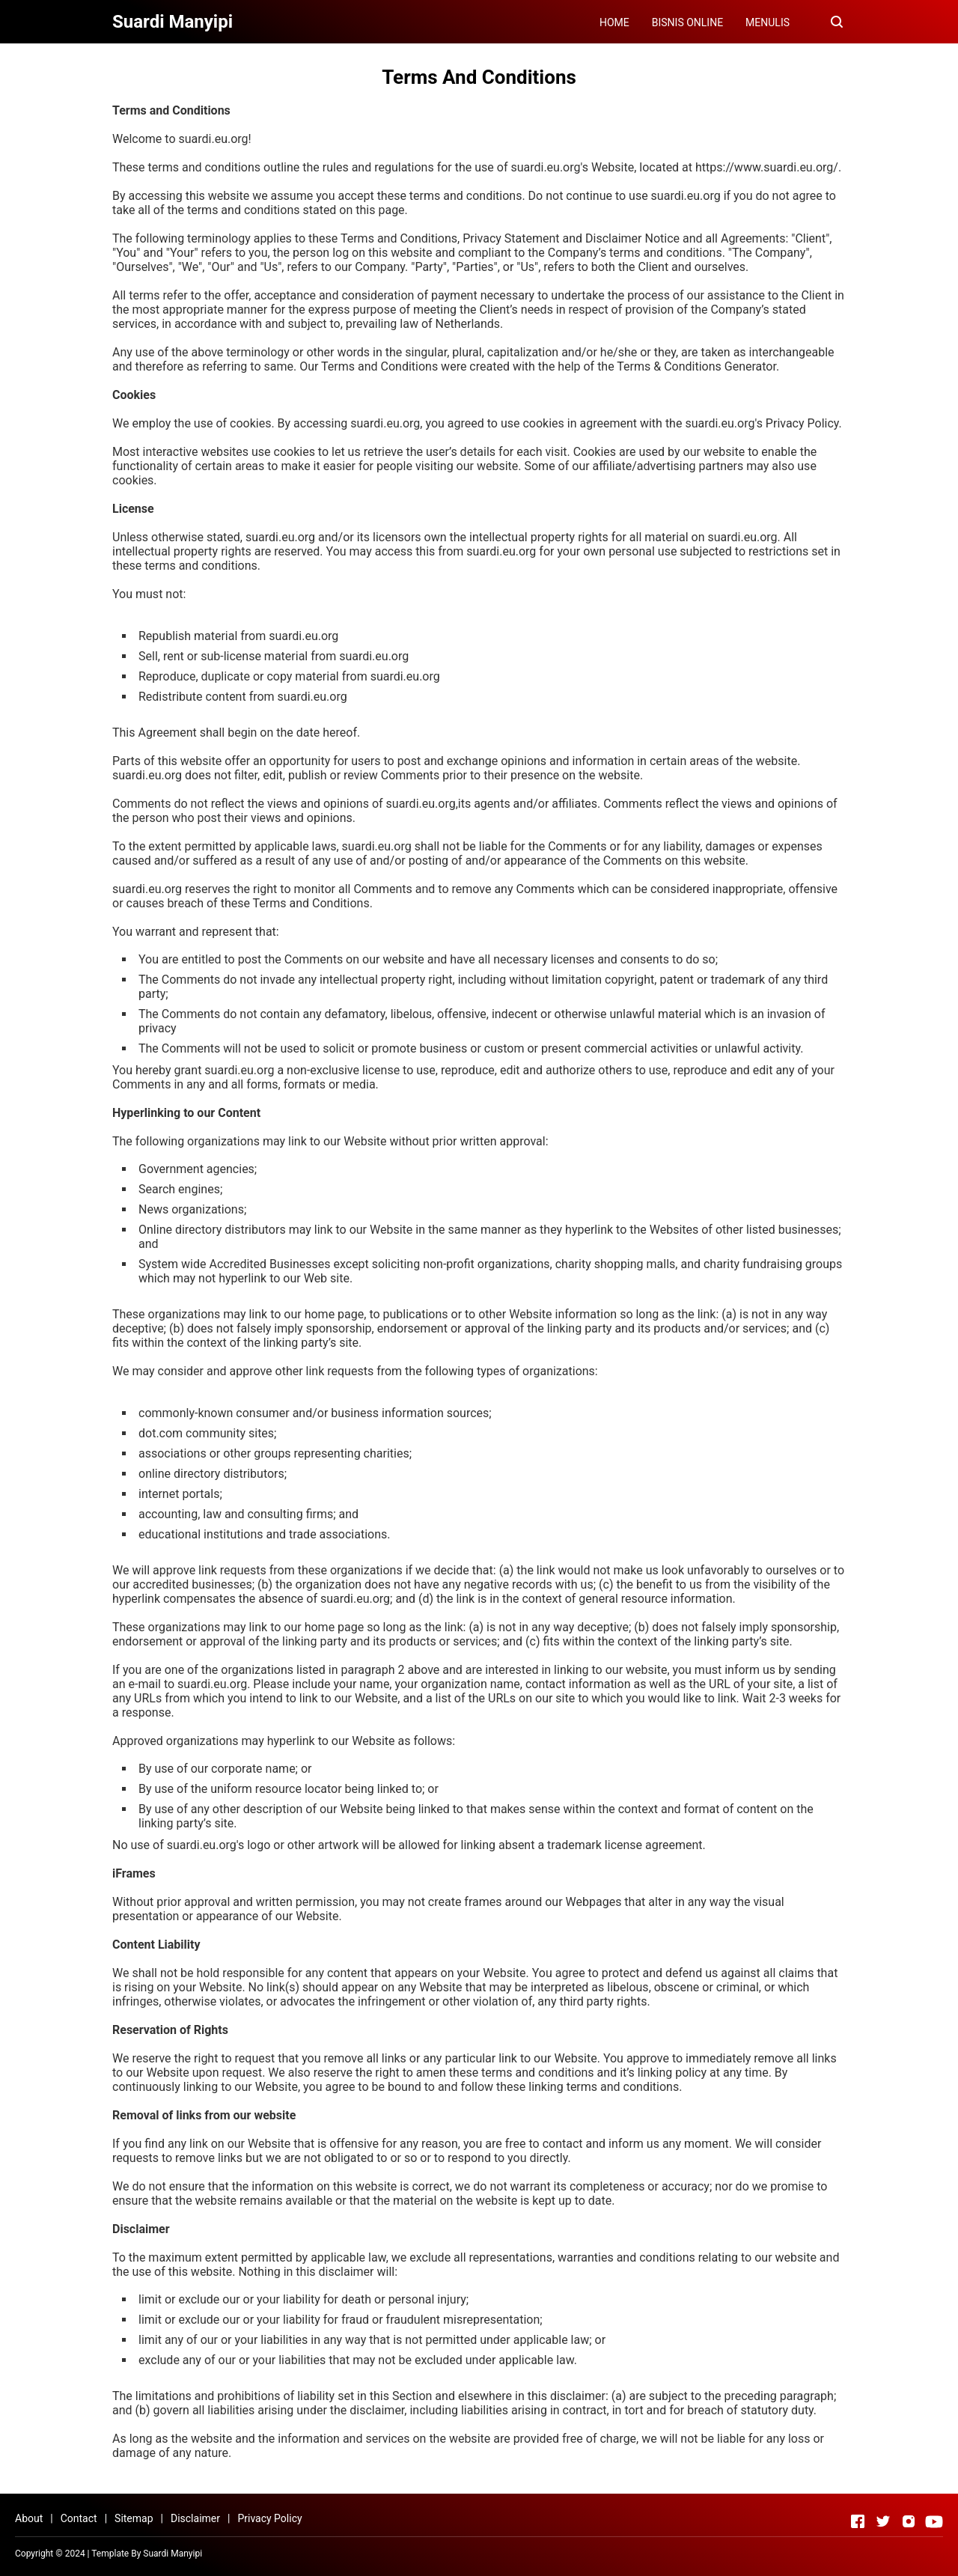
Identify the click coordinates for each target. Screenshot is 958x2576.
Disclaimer (195, 2518)
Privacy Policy (269, 2518)
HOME (614, 22)
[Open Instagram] (909, 2521)
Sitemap (134, 2518)
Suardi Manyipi (172, 2553)
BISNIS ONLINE (687, 22)
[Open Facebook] (858, 2521)
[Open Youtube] (934, 2521)
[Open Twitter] (883, 2521)
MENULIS (767, 22)
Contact (79, 2518)
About (29, 2518)
